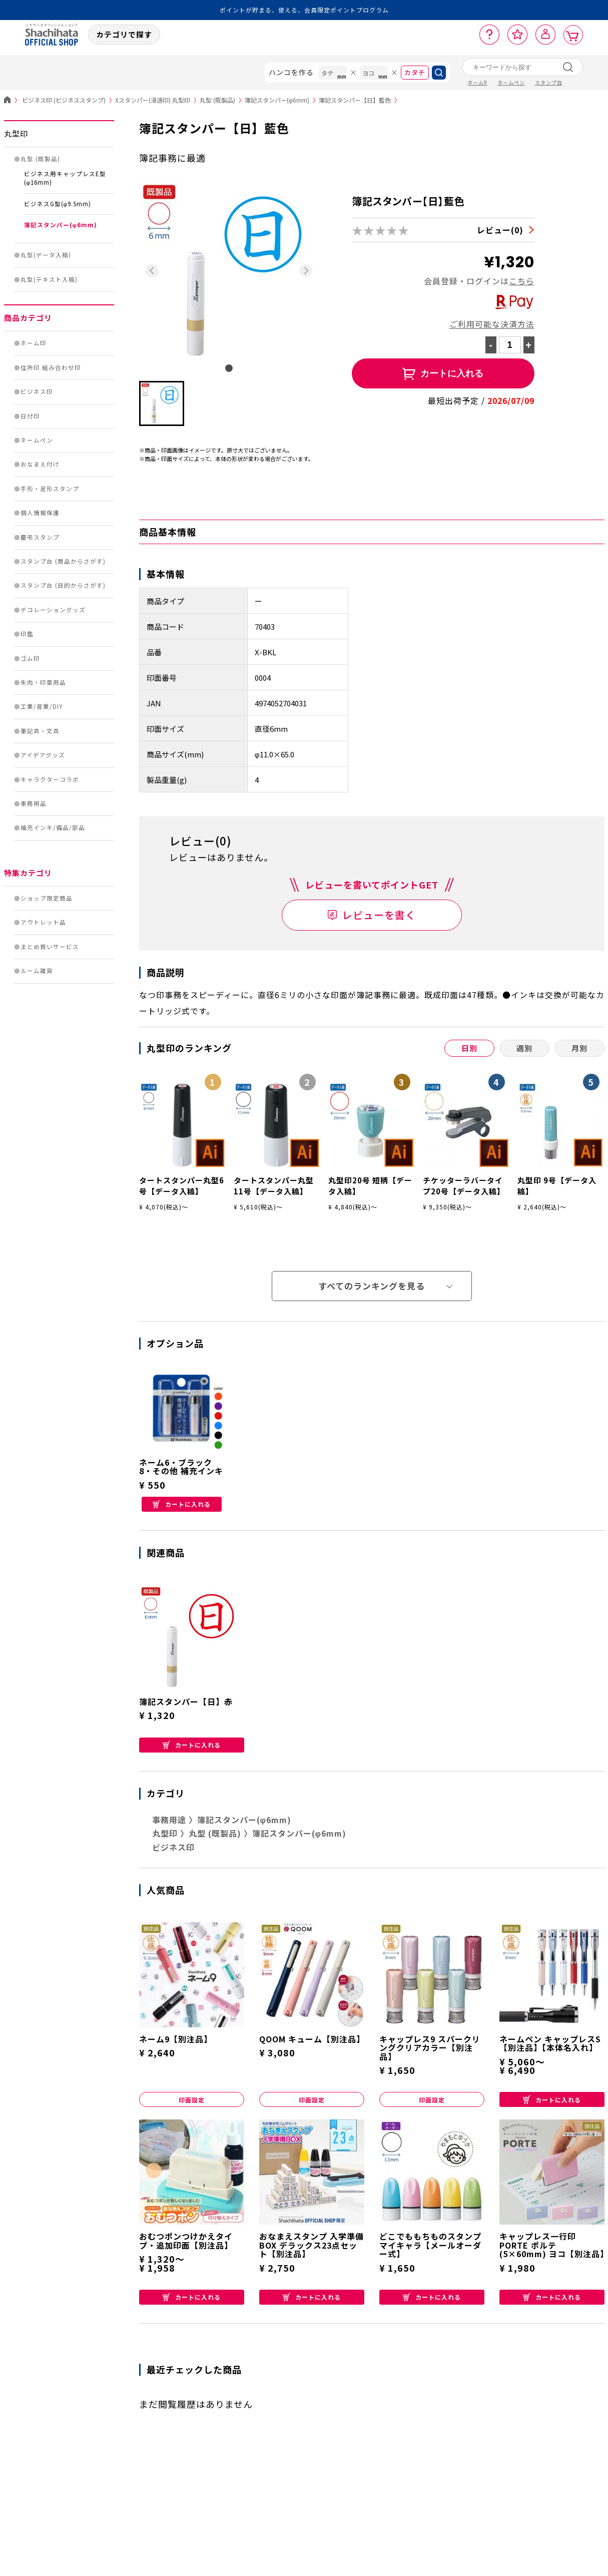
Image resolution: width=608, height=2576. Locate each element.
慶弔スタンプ (40, 537)
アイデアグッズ (43, 755)
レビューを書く (379, 915)
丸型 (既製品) (222, 100)
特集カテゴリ (28, 873)
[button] (161, 403)
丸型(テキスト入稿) (49, 279)
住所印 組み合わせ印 (51, 367)
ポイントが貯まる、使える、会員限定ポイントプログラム (304, 10)
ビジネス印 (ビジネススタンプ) (68, 100)
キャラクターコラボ (50, 779)
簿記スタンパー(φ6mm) (282, 100)
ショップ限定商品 (47, 898)
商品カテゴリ (28, 317)
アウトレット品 (43, 922)
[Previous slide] (152, 270)
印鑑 (27, 634)
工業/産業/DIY (42, 706)
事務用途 (169, 1820)
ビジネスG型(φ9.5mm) (58, 204)
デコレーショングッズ (53, 610)
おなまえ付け (40, 464)
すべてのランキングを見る (371, 1285)
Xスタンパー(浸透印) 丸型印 (157, 100)
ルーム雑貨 (37, 971)
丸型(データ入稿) (46, 255)
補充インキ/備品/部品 (53, 827)
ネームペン (37, 440)
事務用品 (34, 803)
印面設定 (192, 2099)
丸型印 (16, 133)
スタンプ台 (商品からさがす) (63, 561)
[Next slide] (306, 270)
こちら (521, 281)
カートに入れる (182, 1504)
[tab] (229, 368)
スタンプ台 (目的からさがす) (63, 585)
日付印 (30, 416)
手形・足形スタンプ (50, 489)
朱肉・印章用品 (43, 682)
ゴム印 (30, 658)
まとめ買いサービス (50, 947)
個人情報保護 (40, 513)
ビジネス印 (37, 391)
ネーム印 (34, 343)
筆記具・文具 (40, 731)
